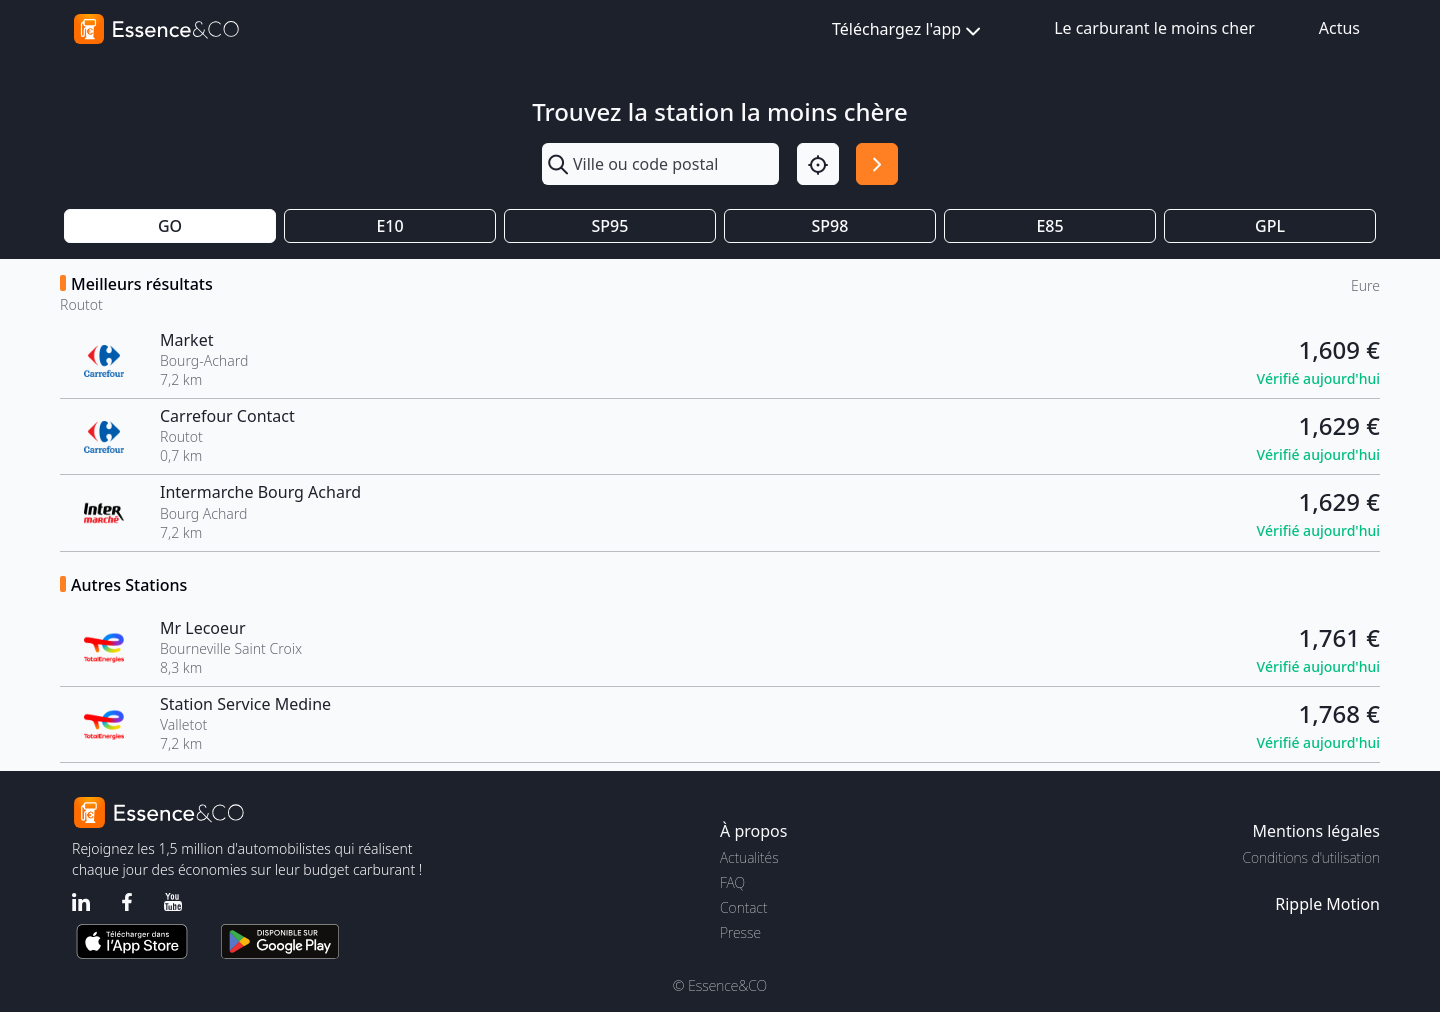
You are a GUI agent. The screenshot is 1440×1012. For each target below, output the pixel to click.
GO (170, 226)
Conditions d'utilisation (1311, 857)
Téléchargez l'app (908, 30)
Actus (1339, 28)
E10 (389, 226)
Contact (743, 907)
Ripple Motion (1327, 904)
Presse (740, 932)
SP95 (610, 226)
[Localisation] (818, 164)
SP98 (830, 226)
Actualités (749, 857)
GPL (1270, 226)
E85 (1049, 226)
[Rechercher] (877, 164)
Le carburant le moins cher (1154, 28)
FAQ (732, 882)
